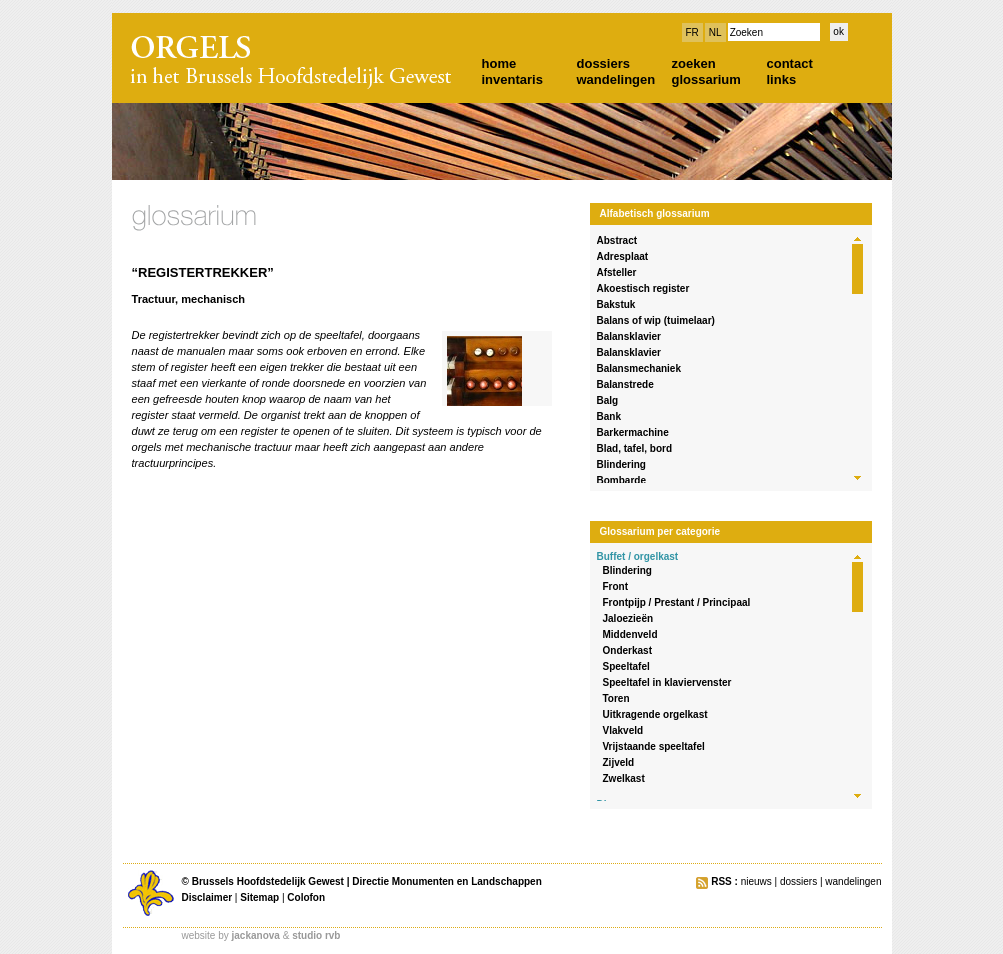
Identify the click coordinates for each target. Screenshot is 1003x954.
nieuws (756, 881)
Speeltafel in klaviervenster (667, 682)
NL (715, 32)
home (499, 63)
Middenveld (630, 634)
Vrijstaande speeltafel (654, 746)
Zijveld (619, 762)
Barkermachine (633, 432)
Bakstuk (616, 304)
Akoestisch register (643, 288)
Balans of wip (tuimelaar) (656, 320)
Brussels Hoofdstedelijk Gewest (268, 881)
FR (692, 32)
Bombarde (621, 480)
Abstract (617, 240)
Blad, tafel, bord (635, 448)
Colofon (306, 897)
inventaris (512, 79)
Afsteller (617, 272)
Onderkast (627, 650)
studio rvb (316, 935)
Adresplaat (623, 256)
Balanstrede (625, 384)
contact (790, 63)
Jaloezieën (628, 618)
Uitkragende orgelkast (655, 714)
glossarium (706, 79)
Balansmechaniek (639, 368)
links (782, 79)
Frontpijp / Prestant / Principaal (677, 602)
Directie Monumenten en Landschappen (446, 881)
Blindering (621, 464)
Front (616, 586)
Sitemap (259, 897)
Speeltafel (626, 666)
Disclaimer (207, 897)
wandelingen (616, 79)
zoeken (694, 63)
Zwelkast (624, 778)
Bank (609, 416)
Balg (608, 400)
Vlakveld (623, 730)
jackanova (256, 935)
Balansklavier (629, 336)
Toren (616, 698)
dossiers (603, 63)
